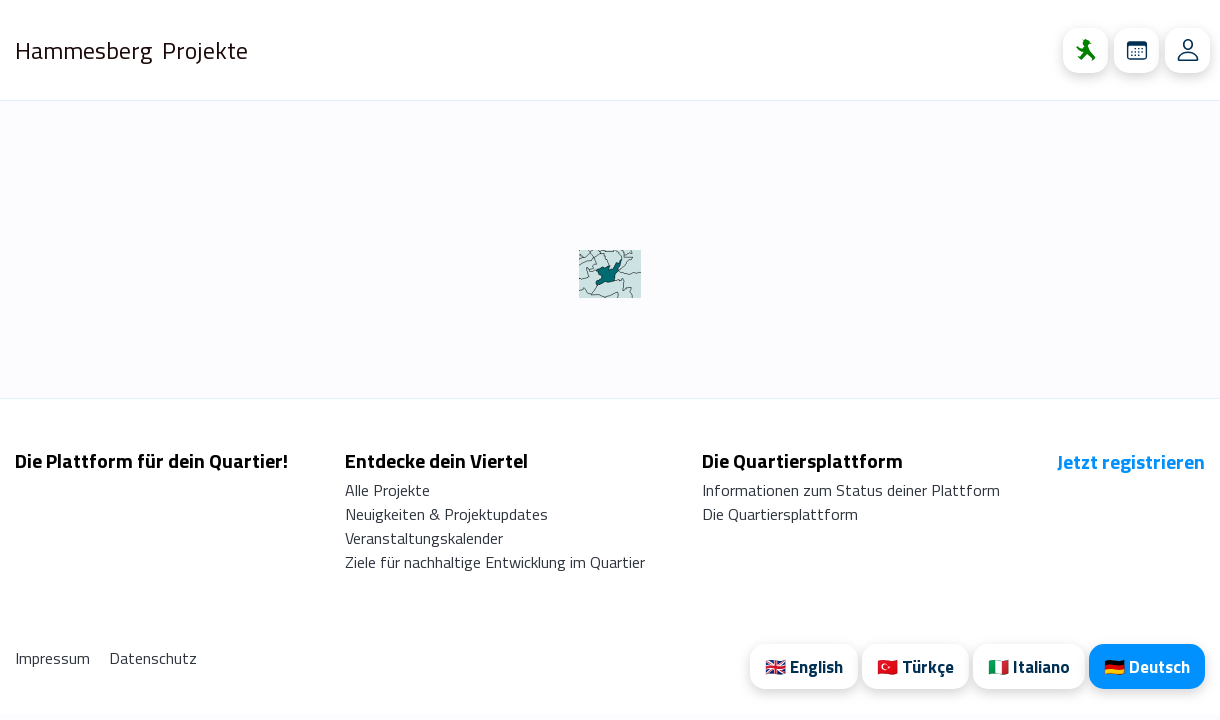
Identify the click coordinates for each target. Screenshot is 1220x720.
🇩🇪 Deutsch (1147, 667)
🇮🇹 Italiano (1029, 667)
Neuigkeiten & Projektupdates (446, 514)
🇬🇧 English (804, 667)
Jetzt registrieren (1131, 461)
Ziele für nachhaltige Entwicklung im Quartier (495, 562)
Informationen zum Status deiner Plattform (851, 490)
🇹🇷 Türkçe (915, 667)
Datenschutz (153, 658)
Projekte (205, 50)
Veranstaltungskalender (424, 538)
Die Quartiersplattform (780, 514)
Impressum (54, 658)
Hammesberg (83, 50)
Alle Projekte (387, 490)
